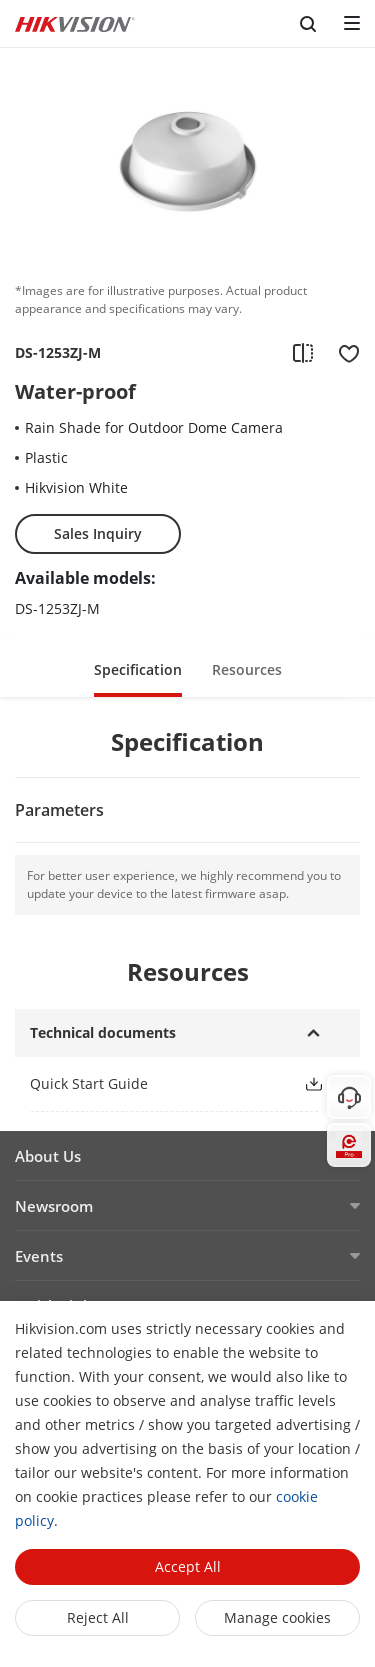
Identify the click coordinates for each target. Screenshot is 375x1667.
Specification (138, 669)
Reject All (98, 1617)
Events (39, 1256)
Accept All (188, 1566)
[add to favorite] (343, 353)
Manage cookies (277, 1617)
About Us (48, 1156)
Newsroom (54, 1206)
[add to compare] (303, 353)
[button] (314, 1084)
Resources (247, 669)
